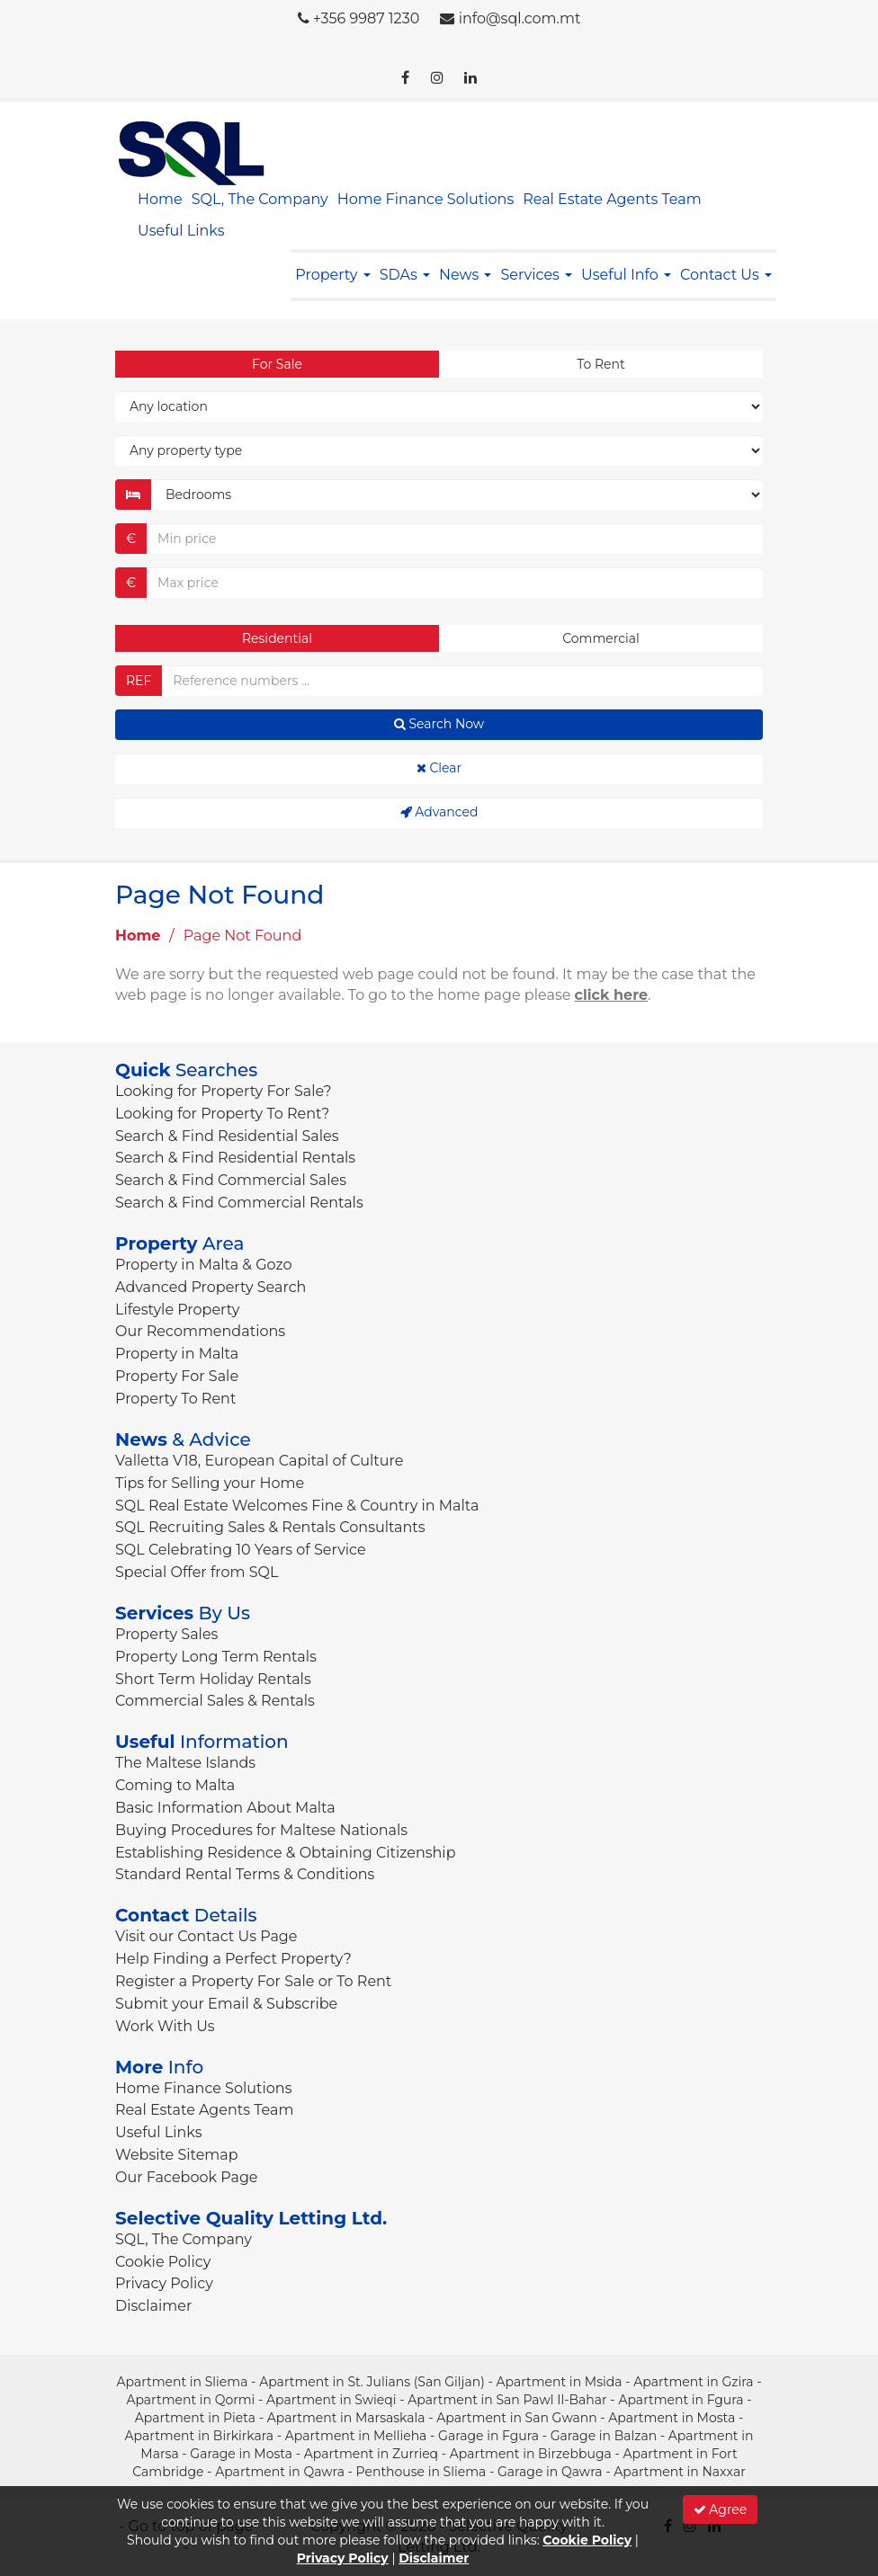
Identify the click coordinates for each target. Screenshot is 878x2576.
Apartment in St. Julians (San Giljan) (372, 2382)
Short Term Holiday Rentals (213, 1679)
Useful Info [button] (626, 274)
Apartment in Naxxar (680, 2472)
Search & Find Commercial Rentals (239, 1202)
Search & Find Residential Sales (226, 1136)
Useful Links (181, 230)
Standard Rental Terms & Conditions (244, 1874)
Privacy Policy (164, 2283)
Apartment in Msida (559, 2382)
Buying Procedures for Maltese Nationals (261, 1830)
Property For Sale (176, 1376)
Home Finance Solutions (425, 199)
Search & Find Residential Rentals (235, 1157)
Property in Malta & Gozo (203, 1264)
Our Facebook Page (186, 2177)
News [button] (465, 274)
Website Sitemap (176, 2154)
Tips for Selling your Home (209, 1483)
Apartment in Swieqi (331, 2400)
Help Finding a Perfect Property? (233, 1958)
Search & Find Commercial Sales (230, 1180)
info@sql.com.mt (520, 18)
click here (612, 994)
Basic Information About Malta (225, 1807)
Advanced (439, 812)
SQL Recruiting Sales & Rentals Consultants (270, 1527)
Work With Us (165, 2026)
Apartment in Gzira (693, 2382)
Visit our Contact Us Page (206, 1936)
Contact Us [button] (726, 274)
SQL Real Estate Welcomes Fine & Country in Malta (297, 1505)
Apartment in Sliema (181, 2382)
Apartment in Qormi (190, 2400)
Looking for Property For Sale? (223, 1091)
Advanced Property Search (210, 1287)
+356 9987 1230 (366, 18)
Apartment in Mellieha (356, 2436)
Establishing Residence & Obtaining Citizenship (285, 1852)
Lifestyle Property (177, 1309)
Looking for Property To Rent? (222, 1113)
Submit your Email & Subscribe (226, 2003)
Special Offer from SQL (196, 1572)
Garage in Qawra (549, 2472)
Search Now (439, 724)
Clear (439, 768)
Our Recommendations (200, 1331)
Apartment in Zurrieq (371, 2454)
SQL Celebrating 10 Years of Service (240, 1549)
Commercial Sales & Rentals (215, 1700)
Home (160, 199)
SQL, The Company (260, 199)
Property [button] (332, 274)
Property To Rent (175, 1398)
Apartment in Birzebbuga (531, 2454)
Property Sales (166, 1634)
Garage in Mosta (241, 2454)
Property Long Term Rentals (216, 1656)
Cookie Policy (163, 2261)
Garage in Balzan (604, 2436)
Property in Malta (176, 1353)
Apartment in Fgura (680, 2400)
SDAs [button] (405, 274)
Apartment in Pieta (195, 2418)
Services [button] (536, 274)
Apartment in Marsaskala (346, 2418)
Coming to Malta (175, 1785)
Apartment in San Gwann (516, 2418)
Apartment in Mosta (671, 2418)
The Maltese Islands (185, 1762)
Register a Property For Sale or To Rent (253, 1981)
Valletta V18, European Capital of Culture (259, 1460)
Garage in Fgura (488, 2436)
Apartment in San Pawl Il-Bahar (507, 2400)
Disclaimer (153, 2305)
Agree (721, 2509)
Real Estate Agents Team (612, 199)
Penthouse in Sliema (421, 2472)
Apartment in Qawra (280, 2472)
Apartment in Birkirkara (199, 2436)
